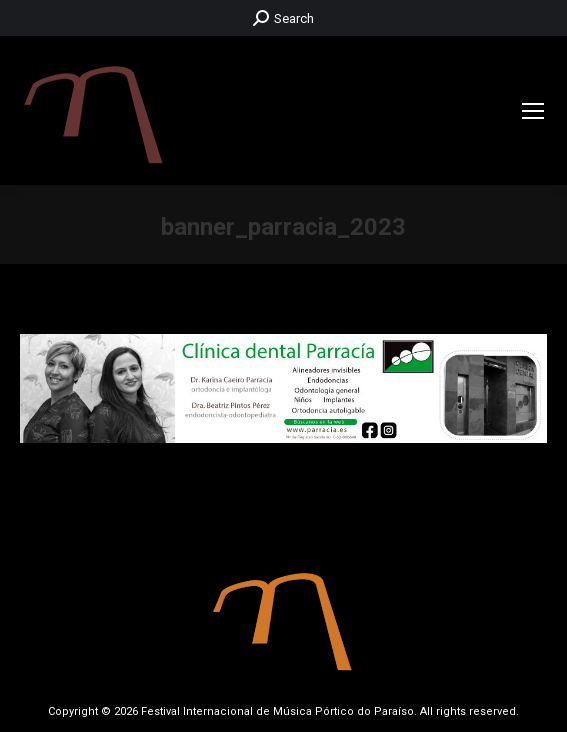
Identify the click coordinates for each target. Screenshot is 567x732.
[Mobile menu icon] (533, 111)
